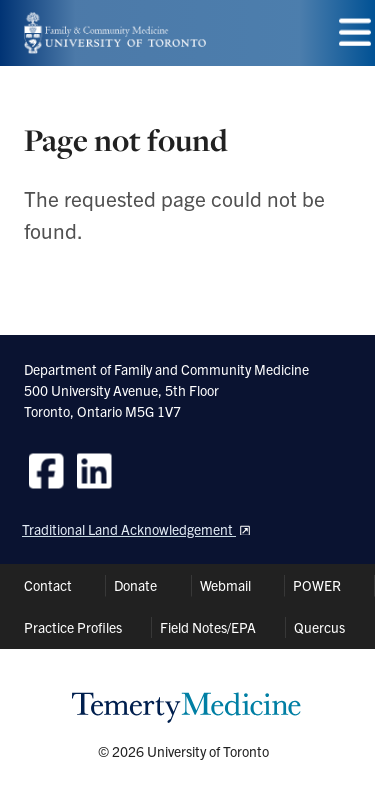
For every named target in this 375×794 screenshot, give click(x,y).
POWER (317, 585)
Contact (48, 585)
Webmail (225, 585)
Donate (135, 585)
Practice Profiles (73, 627)
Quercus (319, 627)
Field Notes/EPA (208, 627)
